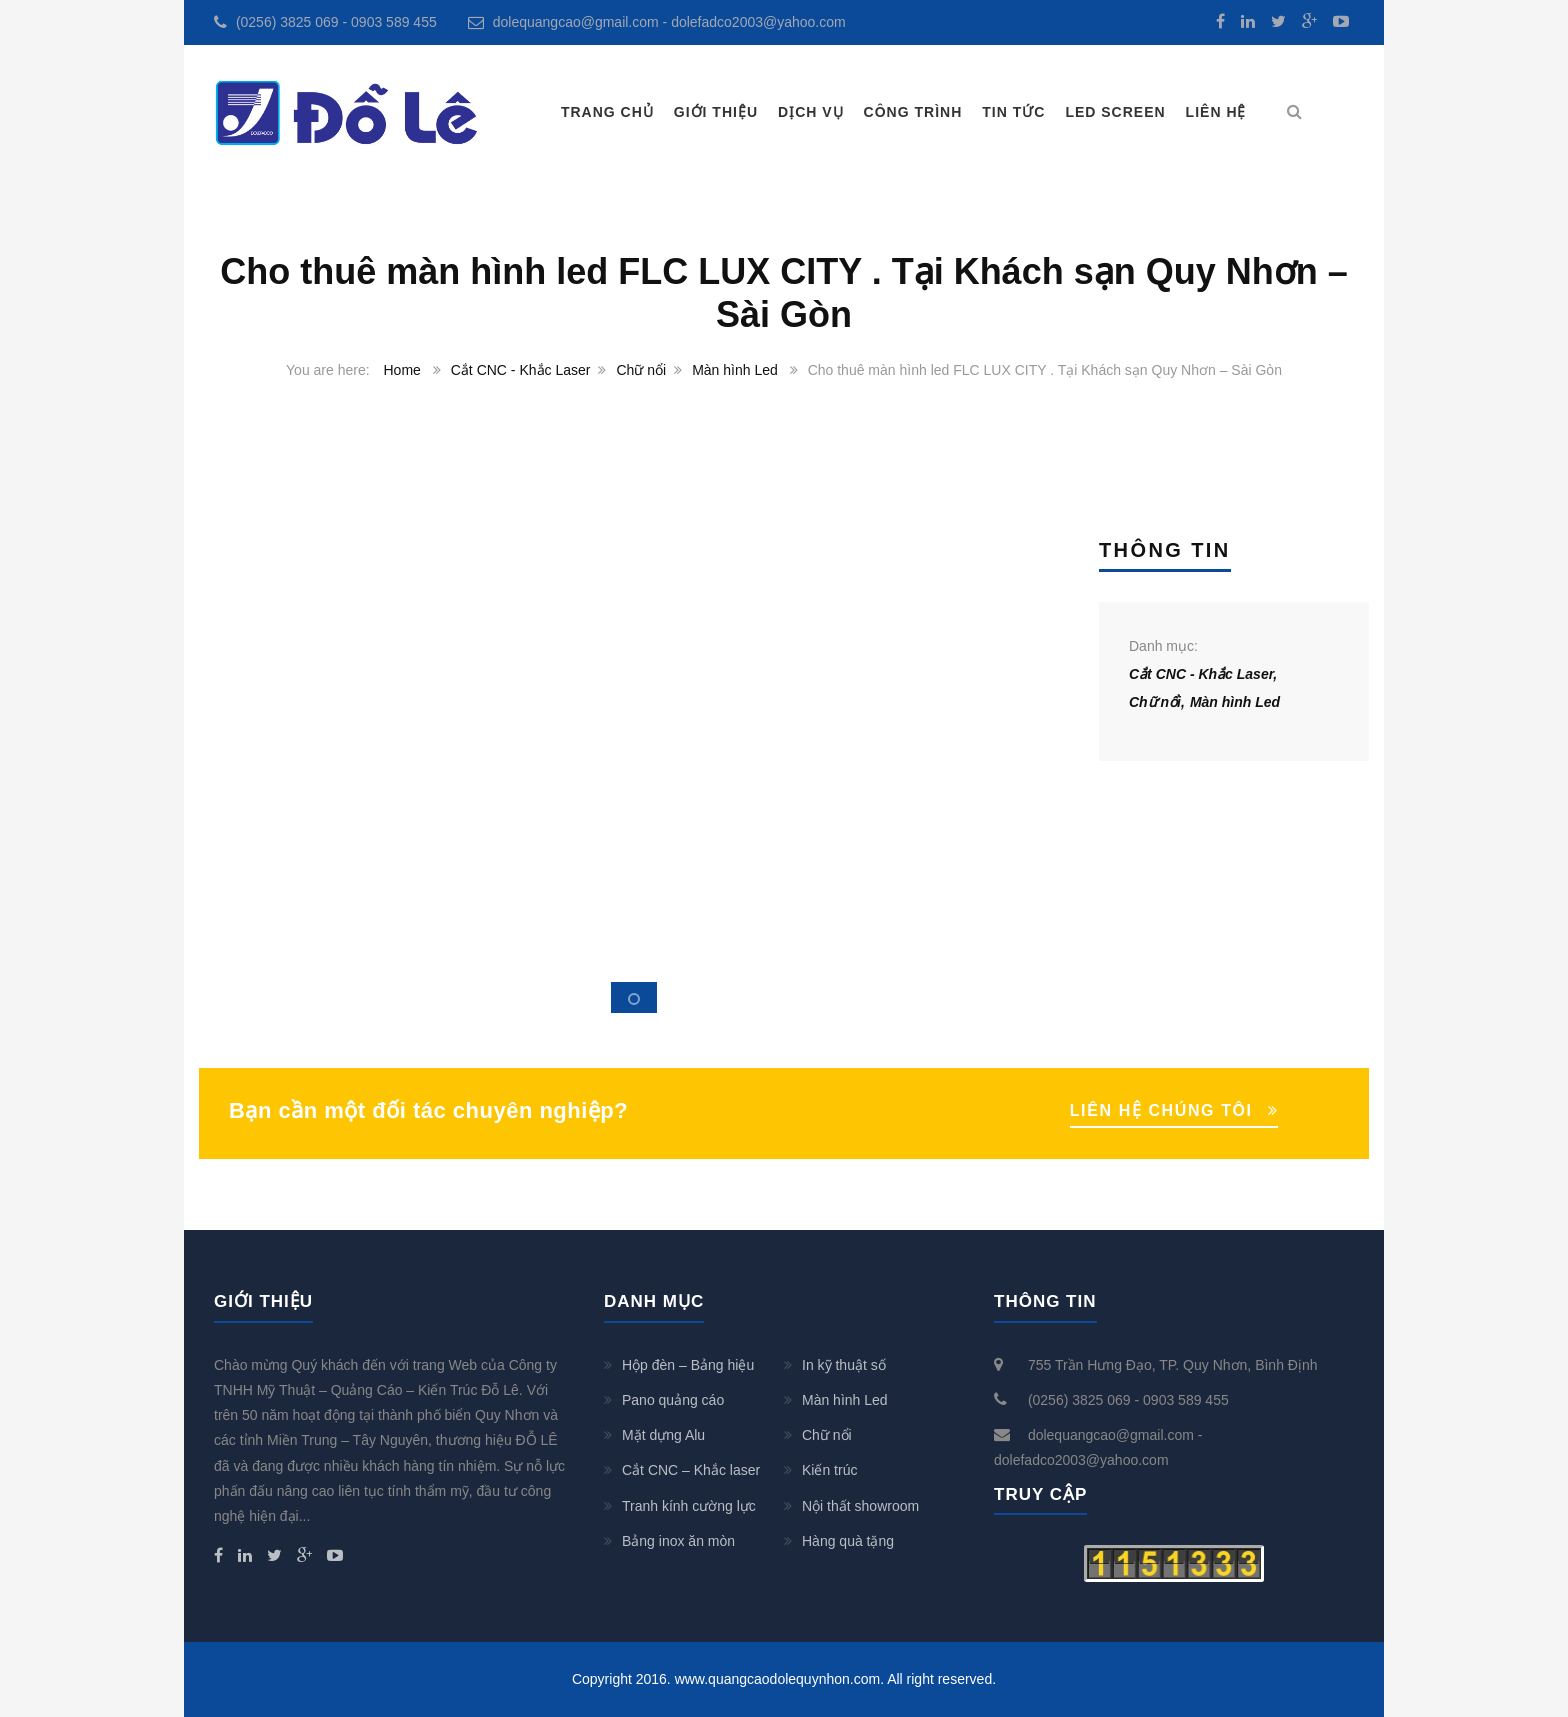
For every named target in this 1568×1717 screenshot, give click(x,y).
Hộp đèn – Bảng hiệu (688, 1365)
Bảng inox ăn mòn (678, 1541)
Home (402, 370)
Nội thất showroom (860, 1506)
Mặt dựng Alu (663, 1435)
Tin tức (1013, 112)
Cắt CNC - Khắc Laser (521, 370)
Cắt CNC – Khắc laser (691, 1470)
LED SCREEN (1115, 112)
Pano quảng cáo (673, 1400)
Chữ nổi (641, 370)
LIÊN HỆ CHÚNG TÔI (1161, 1110)
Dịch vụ (811, 112)
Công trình (913, 112)
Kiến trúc (829, 1470)
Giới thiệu (716, 112)
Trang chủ (607, 112)
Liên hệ (1216, 112)
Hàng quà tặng (848, 1541)
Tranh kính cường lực (689, 1506)
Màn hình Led (735, 370)
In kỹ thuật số (844, 1365)
